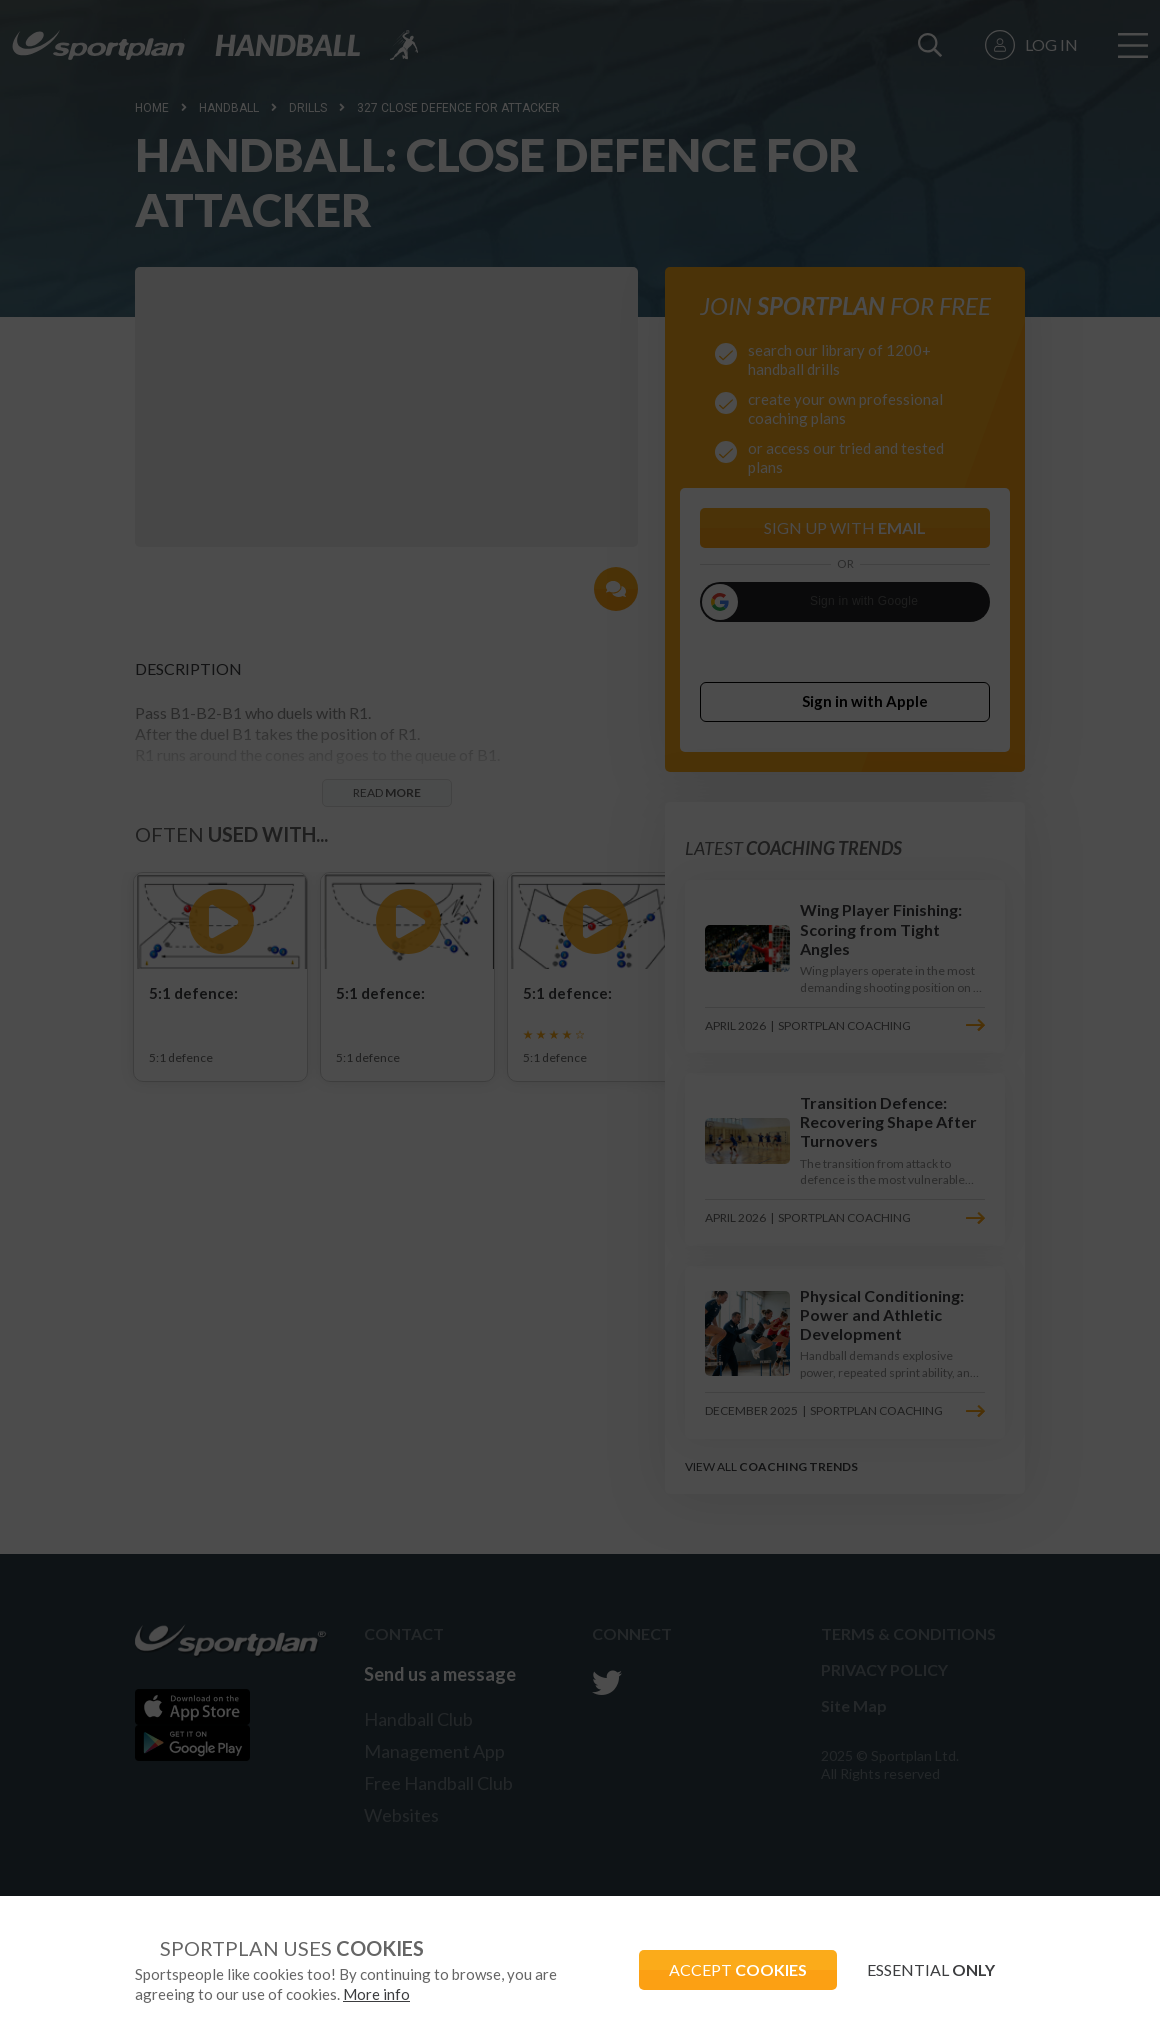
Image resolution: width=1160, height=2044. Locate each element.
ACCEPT (738, 1969)
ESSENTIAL (931, 1969)
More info (376, 1994)
